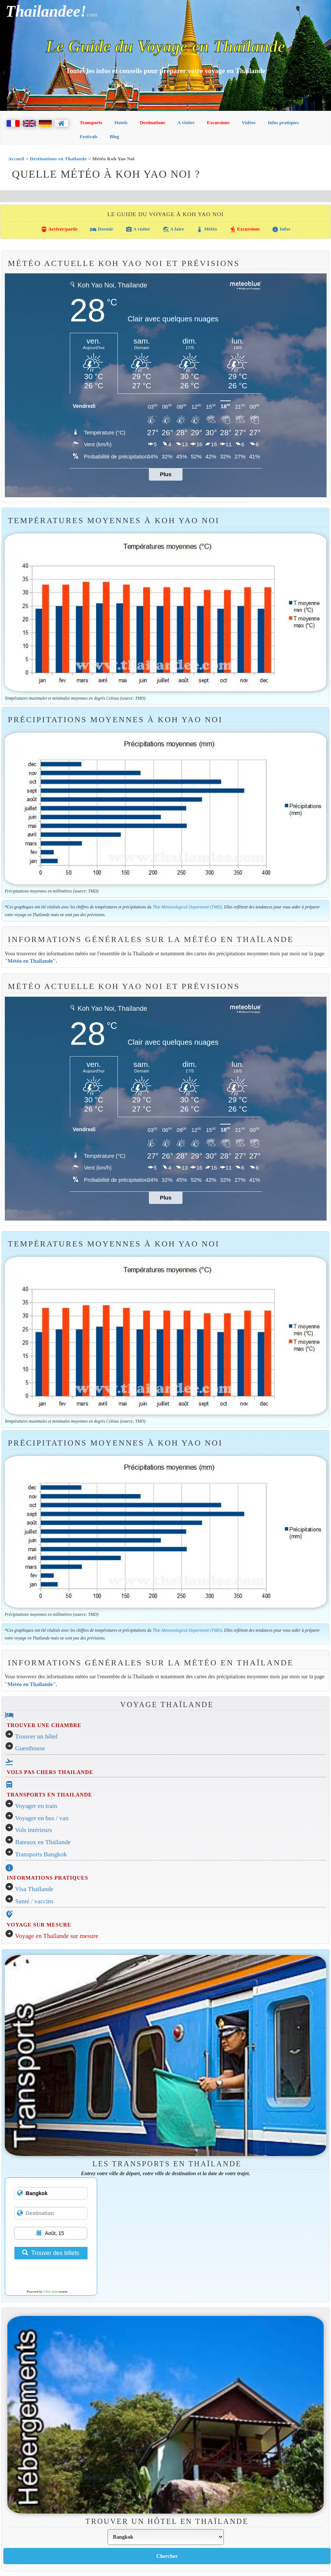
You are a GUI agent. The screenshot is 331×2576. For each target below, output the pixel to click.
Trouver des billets (50, 2253)
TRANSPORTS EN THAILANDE (49, 1795)
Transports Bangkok (41, 1854)
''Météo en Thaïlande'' (30, 961)
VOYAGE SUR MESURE (39, 1925)
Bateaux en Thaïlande (43, 1842)
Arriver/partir (59, 229)
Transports (91, 122)
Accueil (16, 158)
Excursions (218, 122)
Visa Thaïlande (34, 1889)
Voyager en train (36, 1805)
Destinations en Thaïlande (58, 158)
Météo (206, 229)
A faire (173, 229)
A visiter (186, 122)
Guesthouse (30, 1748)
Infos (281, 229)
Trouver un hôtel (36, 1736)
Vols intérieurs (33, 1829)
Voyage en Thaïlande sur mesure (56, 1935)
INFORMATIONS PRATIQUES (47, 1878)
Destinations (152, 122)
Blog (114, 136)
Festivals (89, 136)
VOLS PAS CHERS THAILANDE (50, 1772)
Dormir (101, 229)
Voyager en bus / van (42, 1818)
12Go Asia (50, 2291)
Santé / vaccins (34, 1901)
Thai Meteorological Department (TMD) (187, 907)
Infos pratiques (283, 122)
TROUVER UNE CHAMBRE (44, 1725)
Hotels (121, 122)
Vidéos (249, 122)
